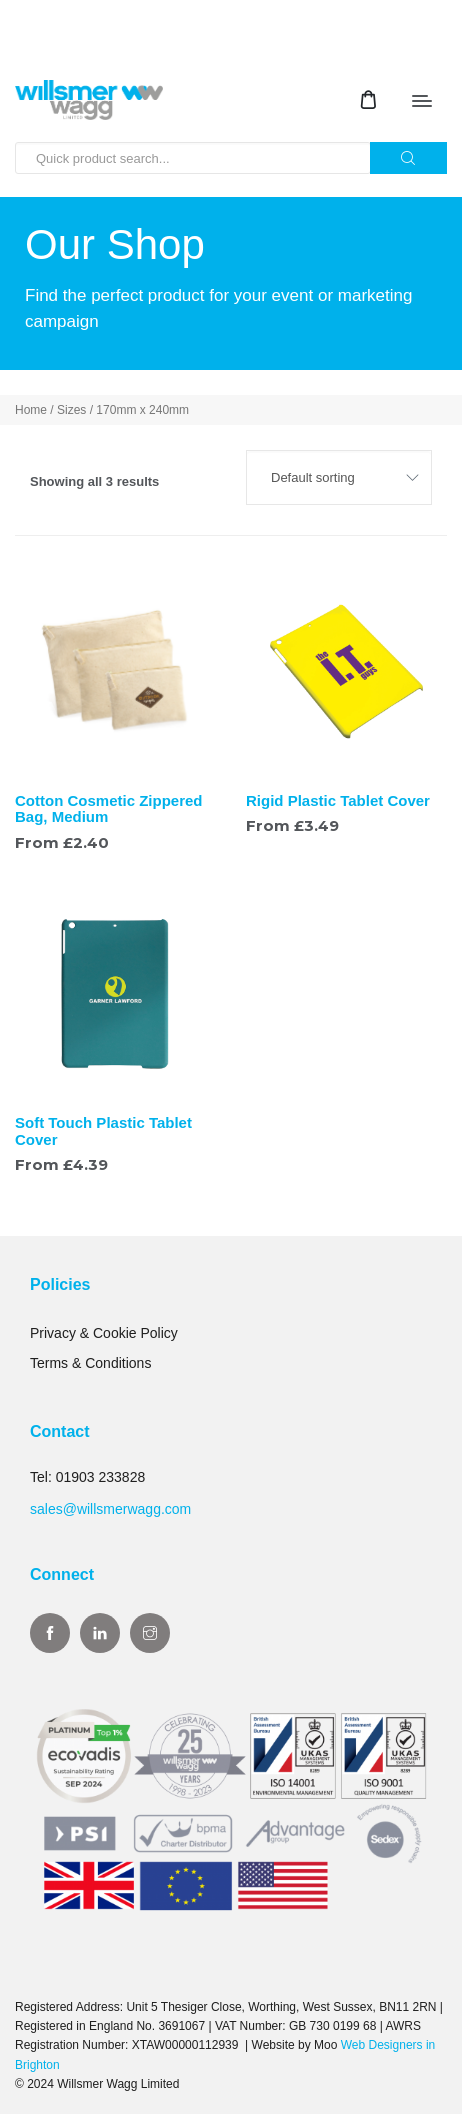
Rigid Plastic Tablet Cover (338, 800)
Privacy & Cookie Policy (104, 1333)
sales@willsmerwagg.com (110, 1509)
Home (31, 410)
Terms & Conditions (90, 1363)
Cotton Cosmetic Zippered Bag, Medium (109, 809)
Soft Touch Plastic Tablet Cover (103, 1131)
